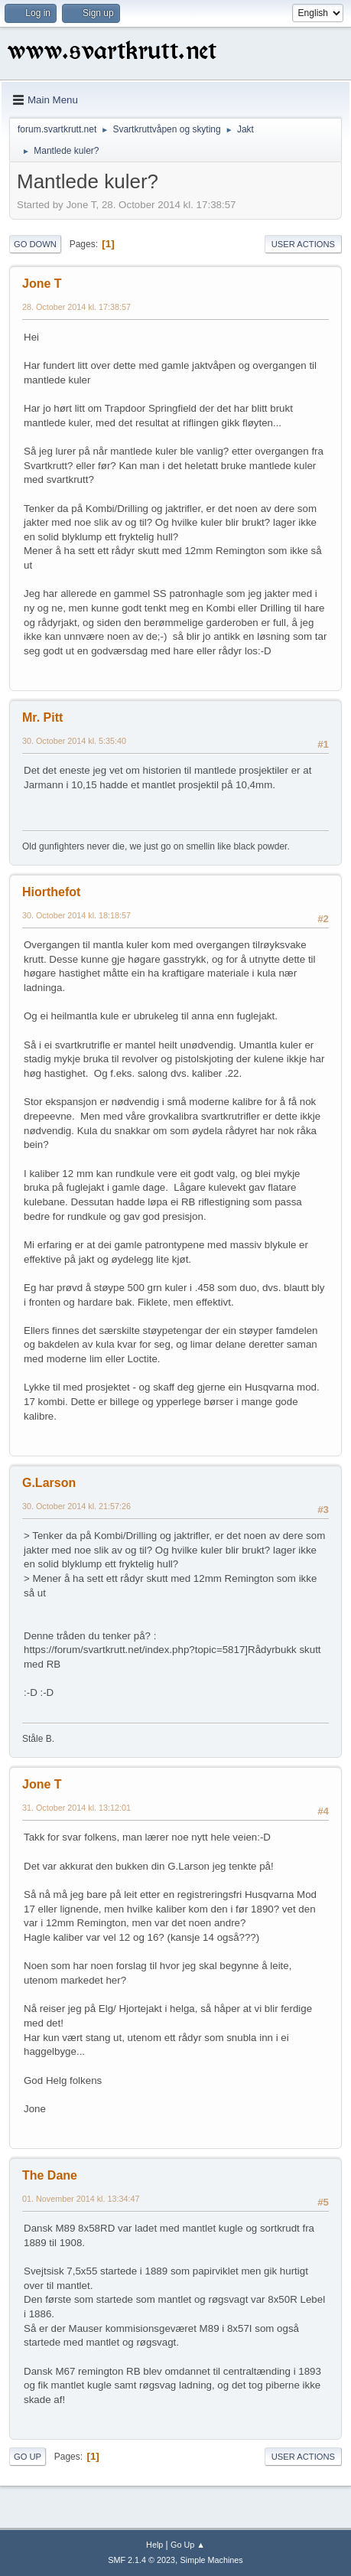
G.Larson (49, 1482)
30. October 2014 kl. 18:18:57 (76, 915)
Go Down (35, 244)
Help (154, 2544)
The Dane (49, 2175)
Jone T (42, 283)
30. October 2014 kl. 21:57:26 (76, 1506)
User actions (303, 244)
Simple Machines (211, 2560)
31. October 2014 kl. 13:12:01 (76, 1807)
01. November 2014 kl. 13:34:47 (80, 2198)
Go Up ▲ (188, 2544)
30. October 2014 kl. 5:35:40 (74, 740)
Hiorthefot (51, 891)
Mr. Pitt (42, 717)
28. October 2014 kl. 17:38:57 (76, 306)
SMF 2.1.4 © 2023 (141, 2560)
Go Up (27, 2456)
